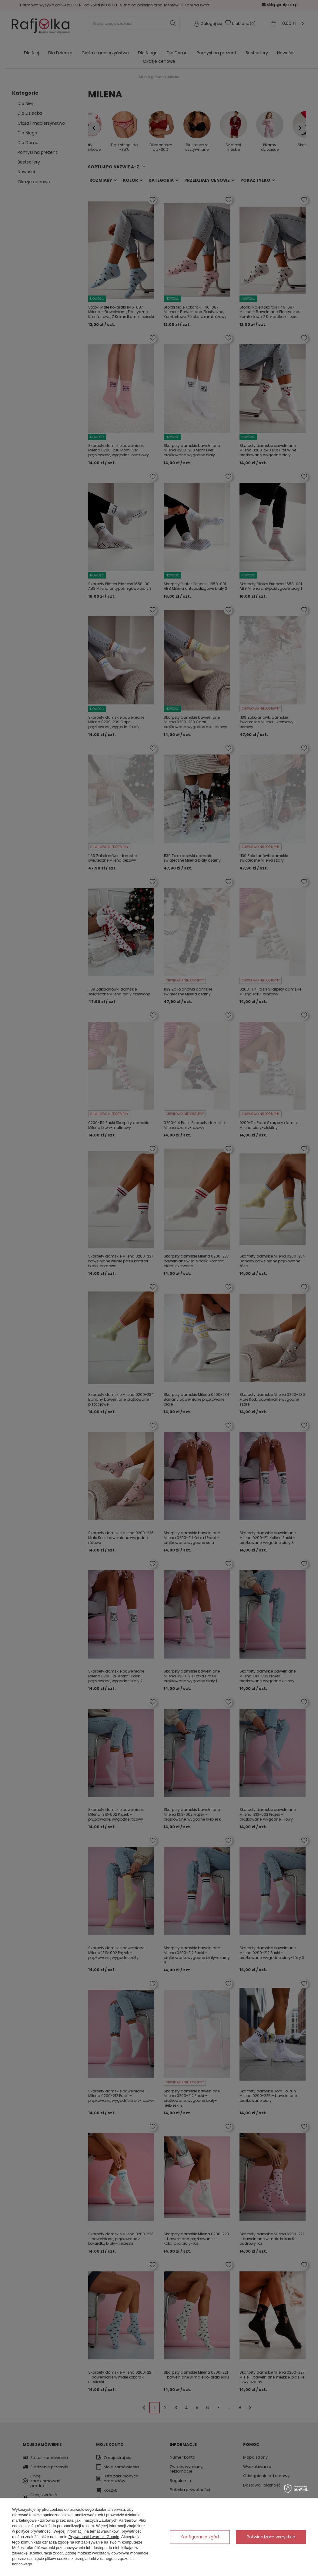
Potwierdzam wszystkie (271, 2537)
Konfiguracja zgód (200, 2537)
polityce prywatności (33, 2531)
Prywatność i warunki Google (94, 2536)
